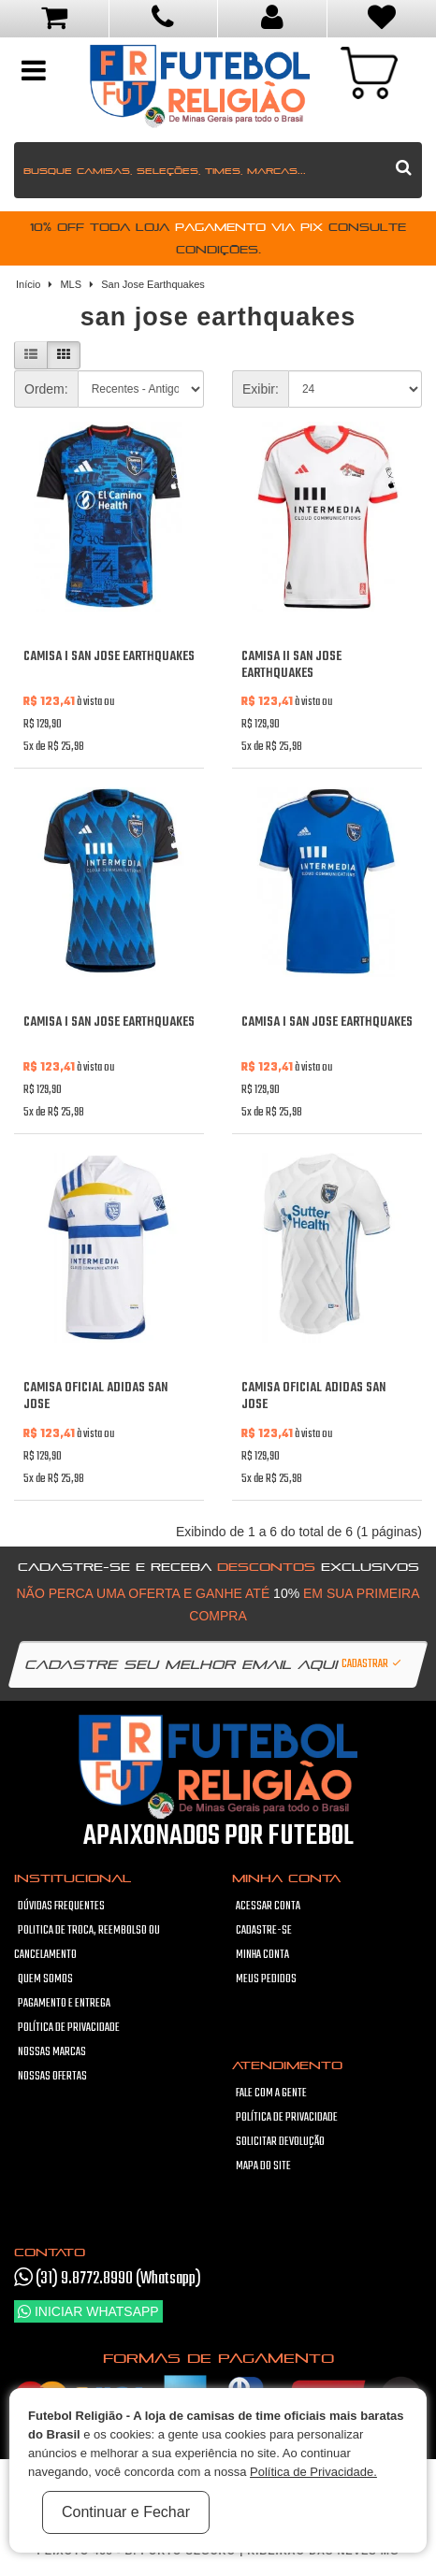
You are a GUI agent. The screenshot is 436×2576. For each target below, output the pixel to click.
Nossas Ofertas (52, 2076)
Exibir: (260, 388)
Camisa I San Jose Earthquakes (109, 657)
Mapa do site (263, 2166)
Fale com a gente (271, 2093)
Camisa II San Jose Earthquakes (291, 665)
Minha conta (262, 1955)
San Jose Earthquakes (153, 284)
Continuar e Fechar (126, 2512)
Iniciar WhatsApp (88, 2311)
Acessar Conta (268, 1906)
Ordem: (46, 388)
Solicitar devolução (280, 2142)
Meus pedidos (266, 1979)
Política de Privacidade (69, 2028)
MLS (70, 284)
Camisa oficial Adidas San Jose (95, 1396)
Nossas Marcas (52, 2052)
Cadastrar (372, 1664)
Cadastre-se (264, 1930)
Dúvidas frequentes (61, 1906)
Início (28, 284)
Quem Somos (45, 1979)
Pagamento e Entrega (64, 2003)
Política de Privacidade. (313, 2472)
